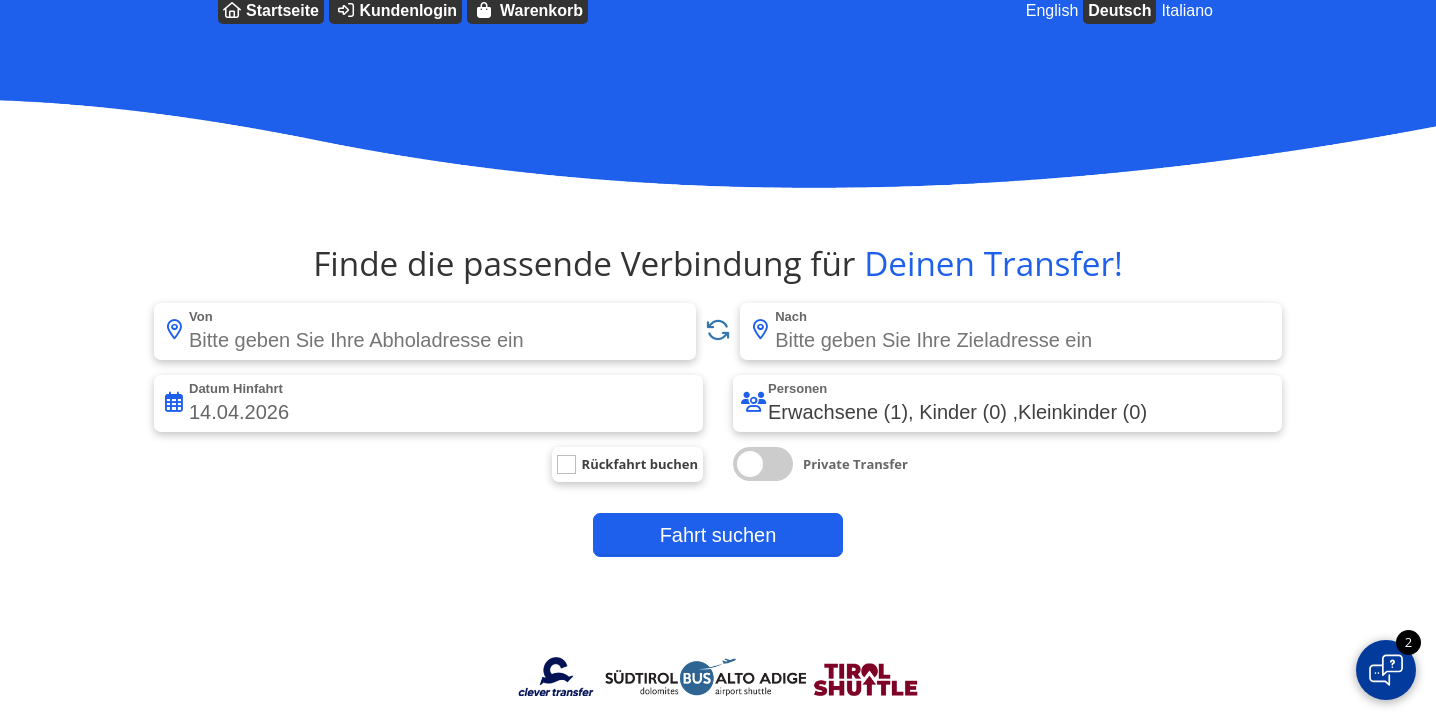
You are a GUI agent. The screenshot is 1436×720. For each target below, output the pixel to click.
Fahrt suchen (718, 535)
